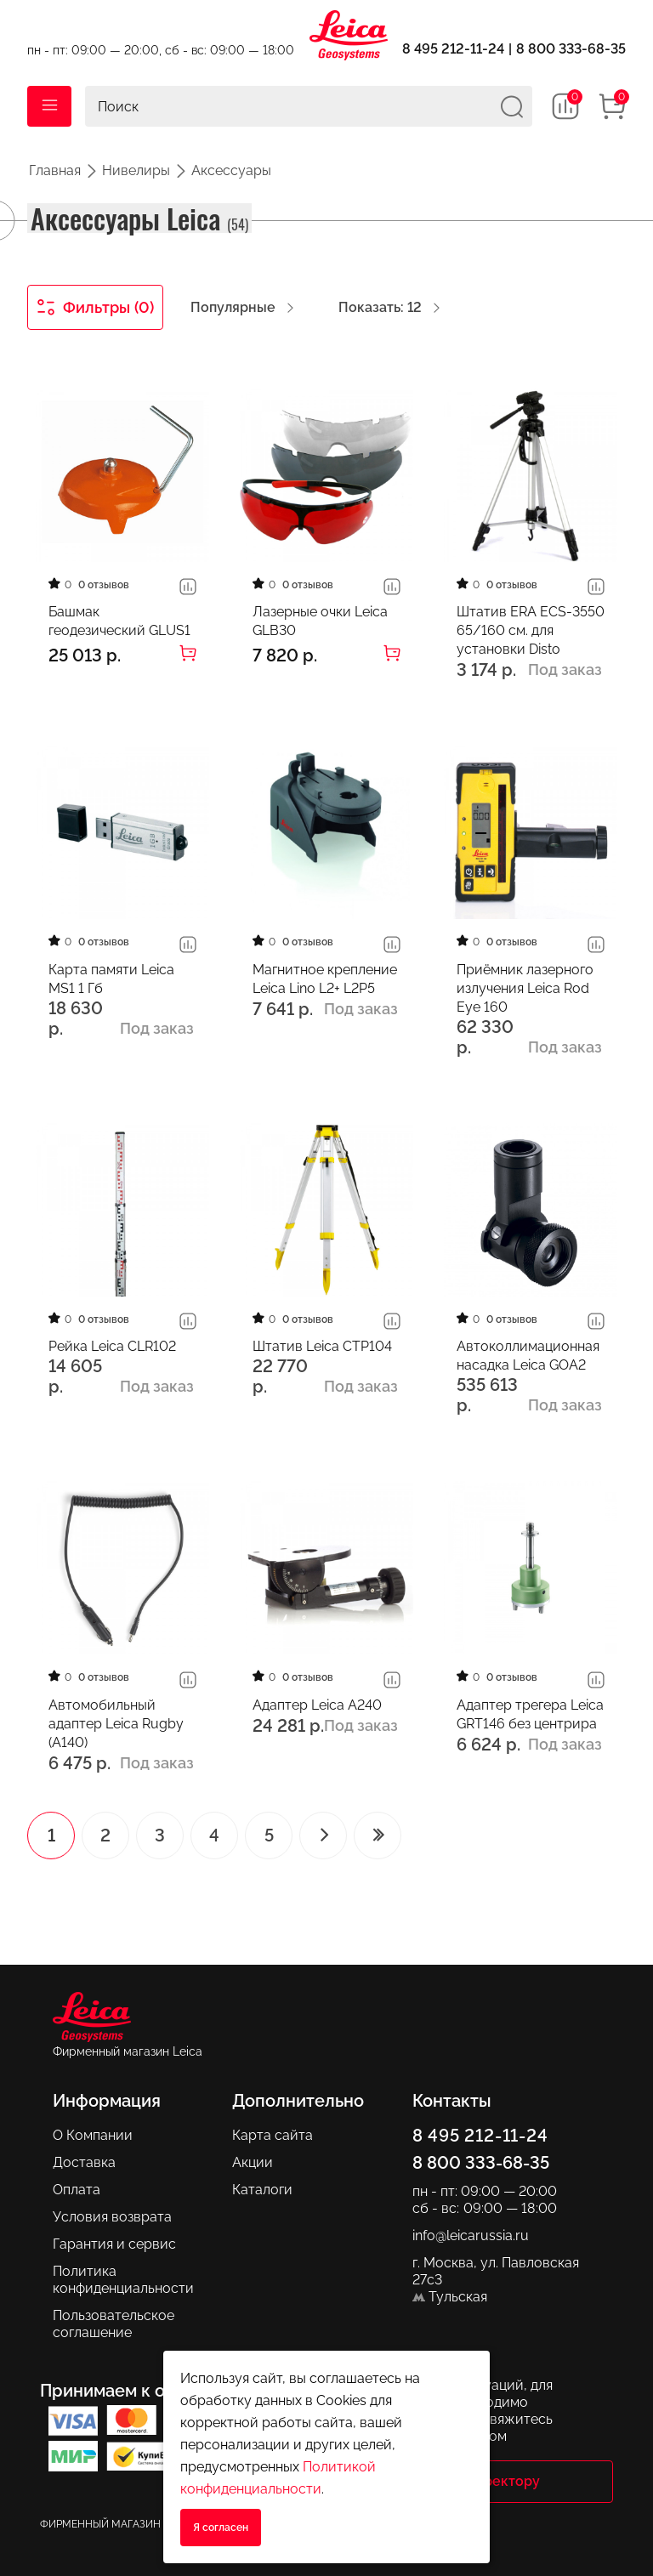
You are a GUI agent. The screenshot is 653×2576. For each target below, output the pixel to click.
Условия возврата (112, 2217)
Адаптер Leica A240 (317, 1705)
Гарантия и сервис (114, 2244)
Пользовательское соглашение (113, 2324)
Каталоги (262, 2190)
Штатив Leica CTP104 (322, 1346)
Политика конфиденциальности (123, 2279)
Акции (252, 2162)
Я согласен (220, 2527)
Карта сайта (272, 2135)
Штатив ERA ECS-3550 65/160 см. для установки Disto (531, 630)
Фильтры (95, 307)
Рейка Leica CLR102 (112, 1346)
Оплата (76, 2190)
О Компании (93, 2135)
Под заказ (565, 669)
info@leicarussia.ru (470, 2235)
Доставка (84, 2162)
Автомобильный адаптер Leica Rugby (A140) (116, 1723)
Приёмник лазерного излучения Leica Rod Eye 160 (525, 988)
